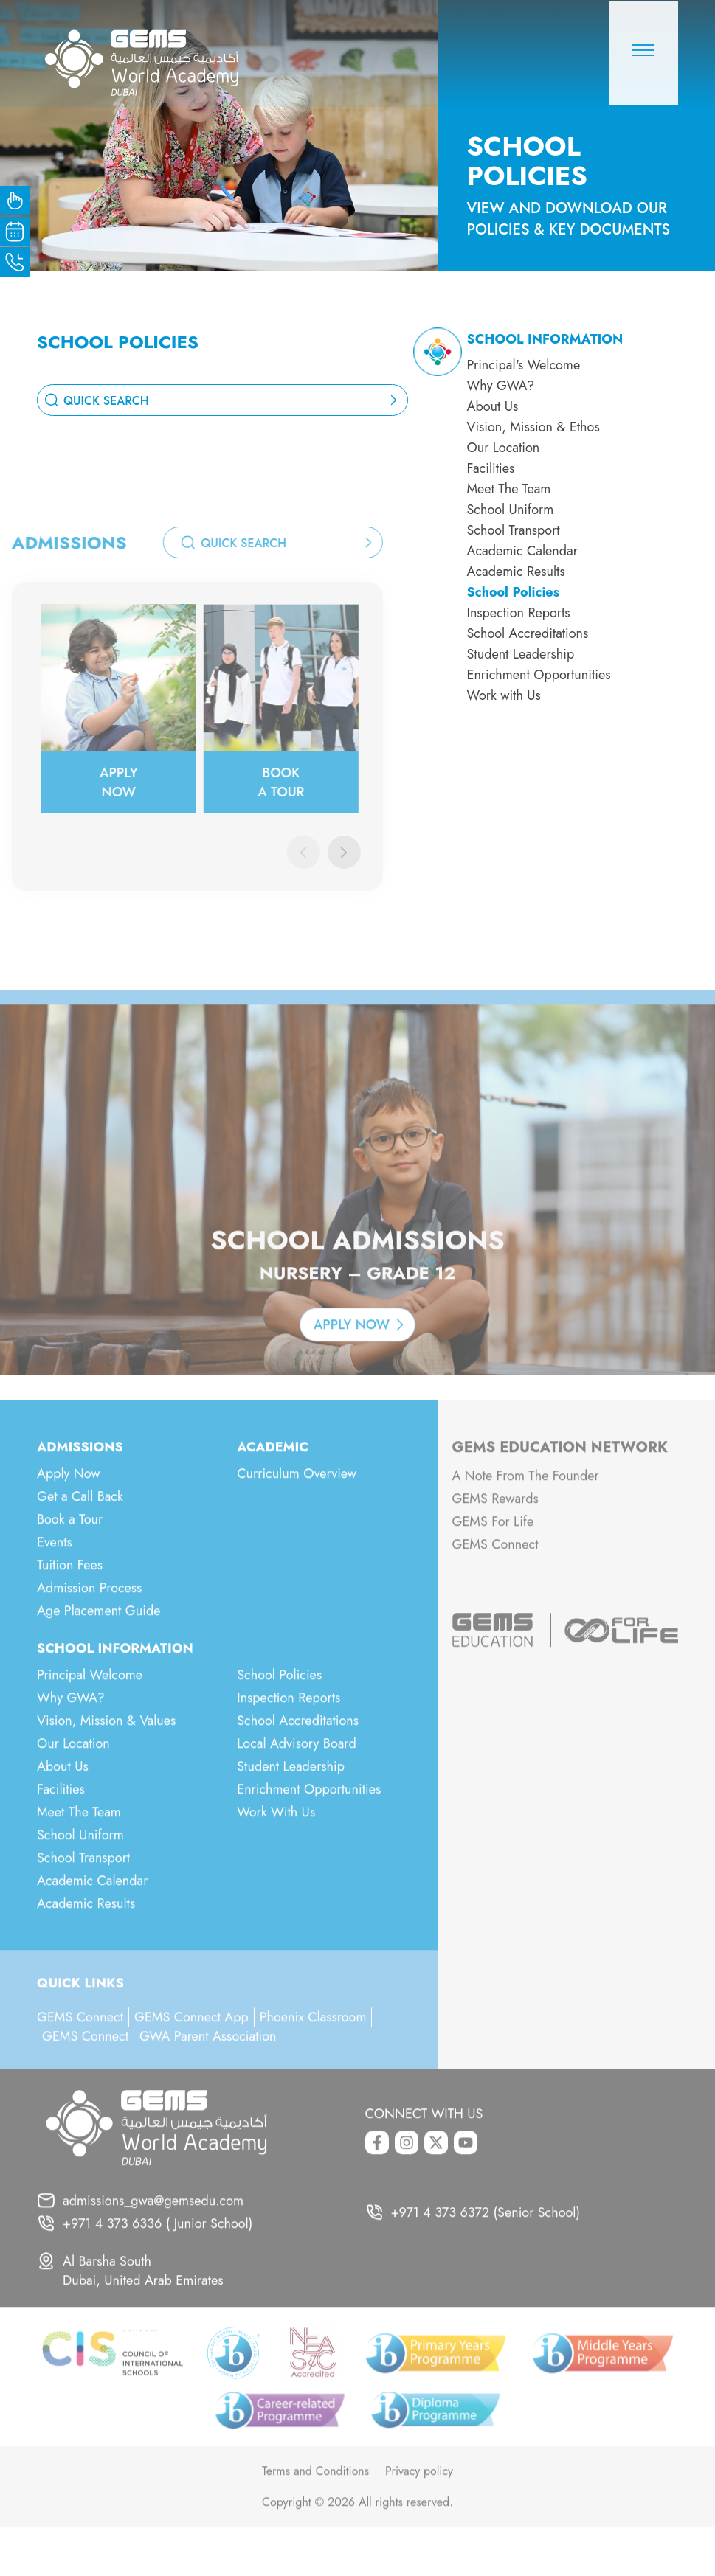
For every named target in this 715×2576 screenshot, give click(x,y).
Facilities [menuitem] (491, 468)
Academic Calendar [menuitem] (522, 550)
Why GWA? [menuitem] (501, 385)
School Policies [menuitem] (513, 592)
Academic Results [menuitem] (516, 571)
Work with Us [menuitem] (504, 695)
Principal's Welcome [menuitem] (524, 365)
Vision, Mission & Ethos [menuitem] (533, 427)
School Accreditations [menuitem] (528, 633)
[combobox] (222, 400)
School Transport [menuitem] (513, 530)
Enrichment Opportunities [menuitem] (539, 674)
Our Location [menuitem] (503, 447)
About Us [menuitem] (493, 406)
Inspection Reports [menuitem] (518, 612)
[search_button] (395, 400)
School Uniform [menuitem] (510, 509)
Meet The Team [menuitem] (509, 489)
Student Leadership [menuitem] (521, 654)
